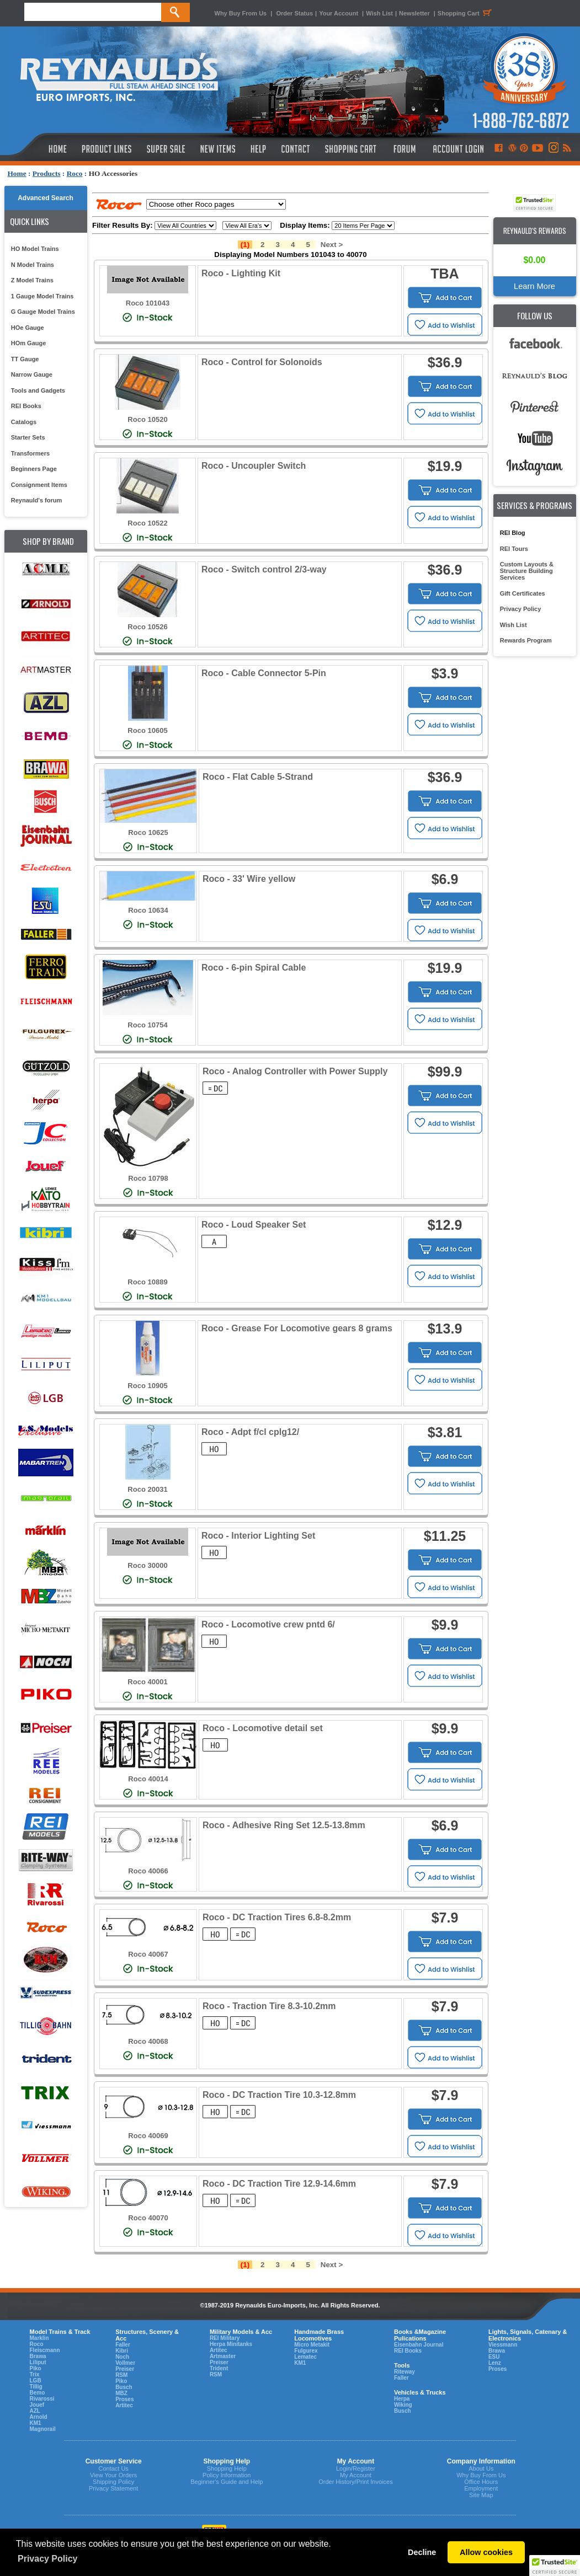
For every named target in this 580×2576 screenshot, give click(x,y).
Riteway (404, 2372)
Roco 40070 (148, 2218)
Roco (75, 173)
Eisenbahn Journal (418, 2345)
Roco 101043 (148, 303)
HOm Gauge (28, 343)
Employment (481, 2488)
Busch (123, 2387)
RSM (121, 2375)
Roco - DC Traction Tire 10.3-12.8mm (279, 2095)
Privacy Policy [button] (48, 2558)
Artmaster (223, 2356)
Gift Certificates (522, 593)
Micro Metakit (311, 2345)
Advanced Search (45, 198)
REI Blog (512, 532)
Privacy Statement (113, 2488)
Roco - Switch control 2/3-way (264, 569)
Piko (35, 2368)
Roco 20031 (147, 1489)
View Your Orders (113, 2475)
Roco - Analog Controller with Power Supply (295, 1071)
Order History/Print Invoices (355, 2481)
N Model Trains (32, 264)
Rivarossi (42, 2399)
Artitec (124, 2405)
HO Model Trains (35, 248)
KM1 (35, 2423)
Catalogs (23, 422)
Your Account (339, 13)
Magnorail (43, 2429)
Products (47, 173)
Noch (122, 2357)
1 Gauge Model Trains (42, 296)
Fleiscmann (45, 2350)
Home (17, 173)
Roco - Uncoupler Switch (253, 465)
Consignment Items (39, 484)
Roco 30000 (147, 1565)
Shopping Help (227, 2468)
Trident (219, 2368)
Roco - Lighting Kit (240, 273)
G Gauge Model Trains (43, 311)
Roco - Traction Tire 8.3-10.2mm (269, 2006)
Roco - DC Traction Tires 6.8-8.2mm (277, 1917)
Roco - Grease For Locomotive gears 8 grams (296, 1328)
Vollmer (125, 2363)
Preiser (124, 2369)
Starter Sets (28, 437)
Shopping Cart (466, 13)
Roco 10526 (147, 627)
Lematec (305, 2357)
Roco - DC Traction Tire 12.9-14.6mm (279, 2183)
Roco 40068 (148, 2041)
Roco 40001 (147, 1682)
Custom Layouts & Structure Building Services (527, 571)
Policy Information (227, 2475)
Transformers (30, 453)
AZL (35, 2411)
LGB (35, 2380)
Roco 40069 (148, 2136)
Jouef (37, 2405)
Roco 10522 (147, 523)
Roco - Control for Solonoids (261, 362)
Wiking (403, 2405)
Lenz (494, 2363)
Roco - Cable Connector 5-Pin (263, 673)
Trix (35, 2374)
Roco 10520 (147, 419)
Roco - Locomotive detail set (263, 1728)
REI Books (26, 406)
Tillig (36, 2387)
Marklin (39, 2338)
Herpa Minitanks (231, 2344)
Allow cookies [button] (486, 2552)
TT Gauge (25, 359)
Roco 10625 (148, 832)
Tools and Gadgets (38, 390)
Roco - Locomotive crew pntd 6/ (268, 1624)
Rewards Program (526, 640)
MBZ (121, 2393)
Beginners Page (34, 468)
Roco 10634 (148, 910)
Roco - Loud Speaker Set (253, 1224)
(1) (245, 244)
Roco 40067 (148, 1954)
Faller (122, 2345)
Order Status (294, 13)
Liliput (38, 2362)
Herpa (401, 2399)
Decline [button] (422, 2552)
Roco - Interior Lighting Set (258, 1535)
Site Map (481, 2495)
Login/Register (355, 2468)
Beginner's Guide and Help (226, 2481)
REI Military (225, 2338)
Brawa (38, 2356)
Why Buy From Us (241, 13)
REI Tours (514, 548)
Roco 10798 (148, 1178)
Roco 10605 (147, 730)
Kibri (121, 2351)
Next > (332, 244)
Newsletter (414, 13)
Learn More (534, 286)
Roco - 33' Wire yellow (249, 878)
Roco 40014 (148, 1779)
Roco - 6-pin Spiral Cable (253, 967)
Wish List (379, 13)
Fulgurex (305, 2351)
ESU (494, 2357)
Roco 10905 (147, 1385)
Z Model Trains (32, 280)
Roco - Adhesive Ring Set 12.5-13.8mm (284, 1825)
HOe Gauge (27, 327)
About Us (481, 2468)
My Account (355, 2475)
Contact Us (113, 2468)
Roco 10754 (147, 1025)
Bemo (37, 2393)
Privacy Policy (520, 609)
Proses (124, 2399)
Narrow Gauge (31, 374)
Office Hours (481, 2481)
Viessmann (503, 2345)
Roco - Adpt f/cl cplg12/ (250, 1432)
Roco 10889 (147, 1282)
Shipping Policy (113, 2481)
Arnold (38, 2417)
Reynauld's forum (36, 500)
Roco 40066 (148, 1871)
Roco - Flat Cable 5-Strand (258, 776)
